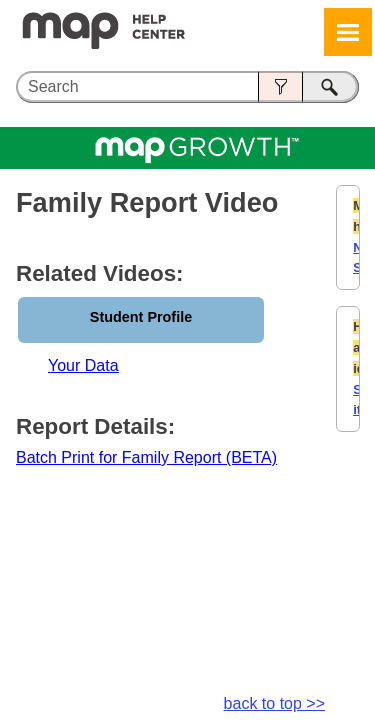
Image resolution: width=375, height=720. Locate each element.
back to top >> (274, 703)
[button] (280, 87)
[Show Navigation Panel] (348, 32)
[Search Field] (187, 87)
